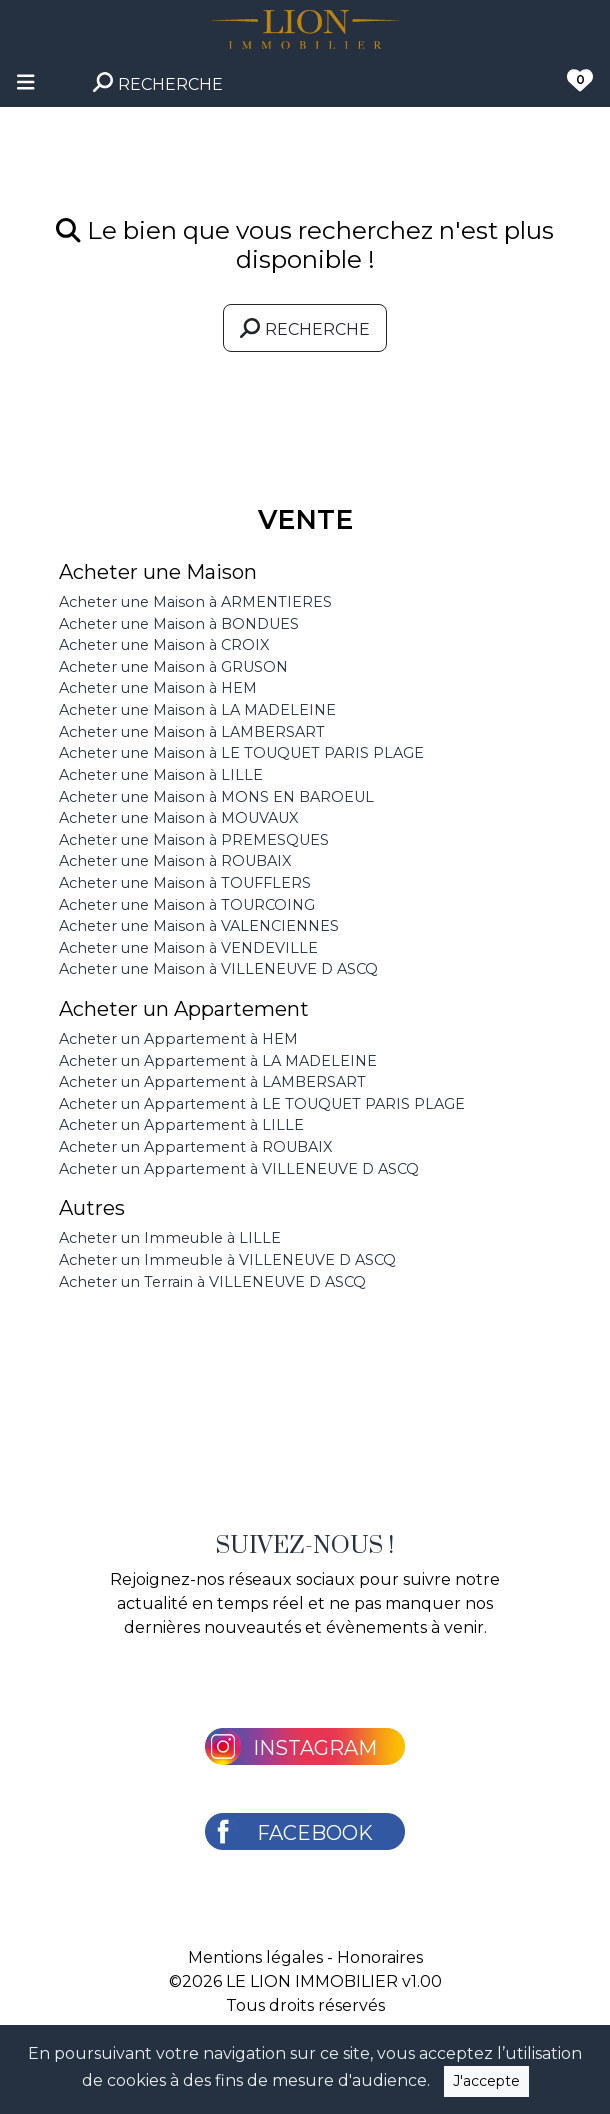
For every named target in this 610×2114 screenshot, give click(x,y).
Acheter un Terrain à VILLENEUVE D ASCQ (212, 1282)
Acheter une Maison (158, 572)
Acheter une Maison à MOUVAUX (178, 818)
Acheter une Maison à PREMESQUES (194, 840)
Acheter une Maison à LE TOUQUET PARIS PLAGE (241, 753)
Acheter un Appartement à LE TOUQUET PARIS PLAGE (262, 1104)
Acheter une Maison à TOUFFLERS (185, 883)
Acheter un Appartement (184, 1009)
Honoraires (380, 1957)
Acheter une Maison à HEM (158, 688)
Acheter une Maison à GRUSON (173, 667)
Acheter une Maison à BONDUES (179, 624)
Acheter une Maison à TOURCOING (187, 905)
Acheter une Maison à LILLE (161, 775)
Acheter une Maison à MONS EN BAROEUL (216, 797)
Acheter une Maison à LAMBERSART (192, 732)
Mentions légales (255, 1957)
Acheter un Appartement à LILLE (181, 1125)
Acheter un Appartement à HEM (178, 1039)
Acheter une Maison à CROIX (164, 645)
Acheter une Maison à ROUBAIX (175, 861)
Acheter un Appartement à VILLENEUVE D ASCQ (239, 1169)
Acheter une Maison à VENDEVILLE (188, 948)
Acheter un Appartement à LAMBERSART (212, 1082)
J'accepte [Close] (486, 2081)
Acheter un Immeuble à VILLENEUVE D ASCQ (227, 1260)
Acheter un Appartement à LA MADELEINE (218, 1061)
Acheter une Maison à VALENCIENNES (199, 926)
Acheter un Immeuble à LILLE (170, 1238)
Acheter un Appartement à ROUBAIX (195, 1147)
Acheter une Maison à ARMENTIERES (195, 602)
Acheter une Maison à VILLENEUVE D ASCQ (218, 969)
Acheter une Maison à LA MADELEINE (197, 710)
